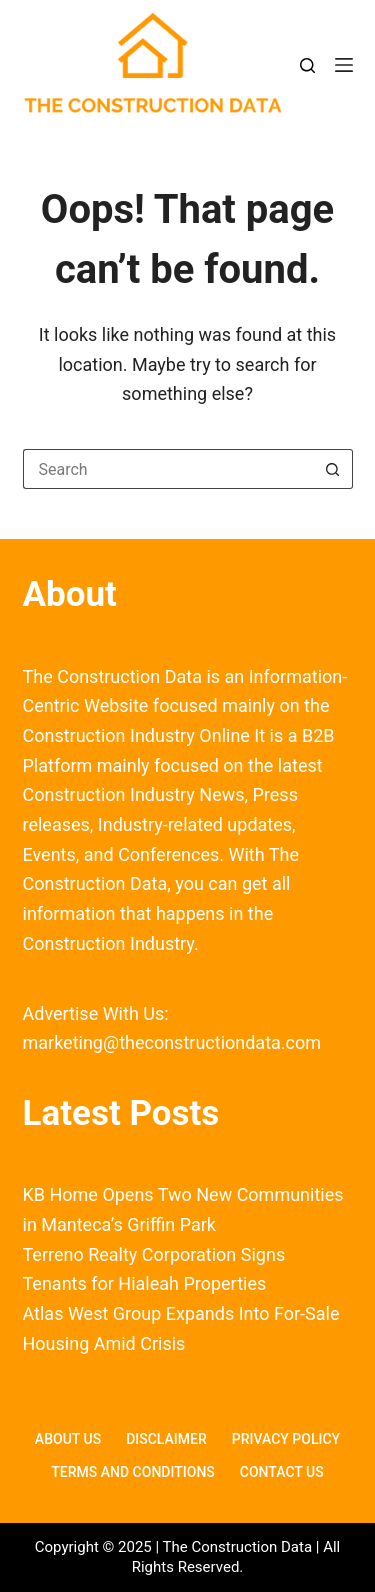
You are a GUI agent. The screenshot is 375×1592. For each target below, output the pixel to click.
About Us (68, 1439)
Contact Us (282, 1472)
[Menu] (344, 65)
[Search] (307, 65)
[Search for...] (168, 469)
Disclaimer (166, 1439)
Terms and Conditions (132, 1472)
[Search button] (333, 469)
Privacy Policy (286, 1439)
